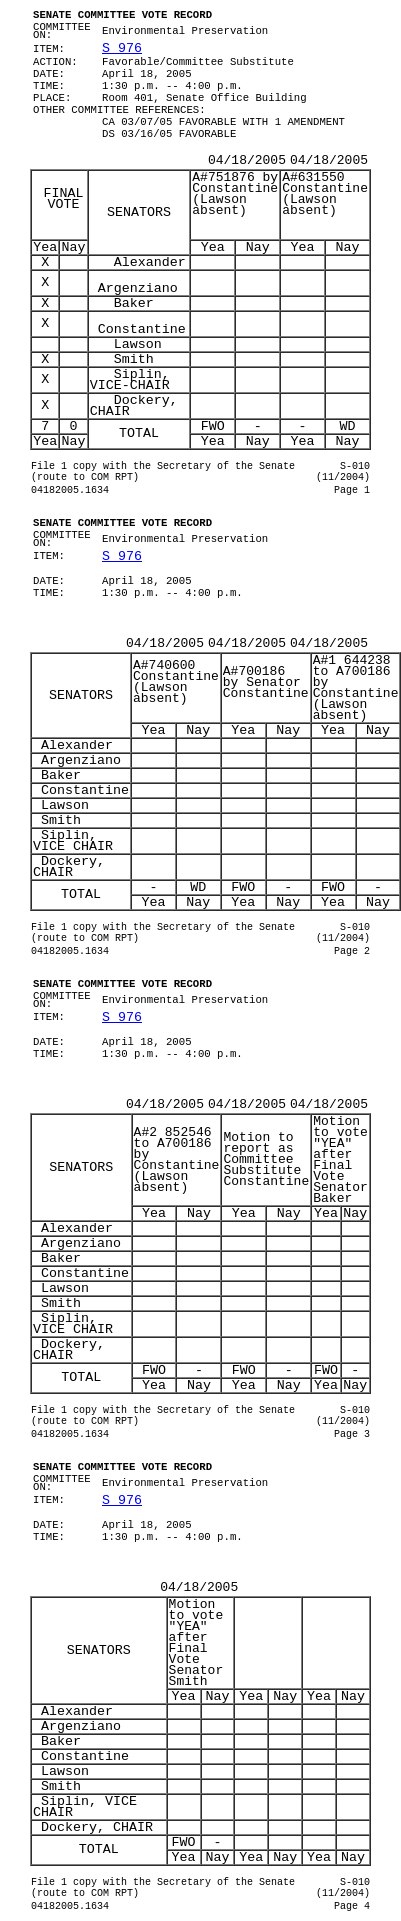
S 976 (122, 48)
